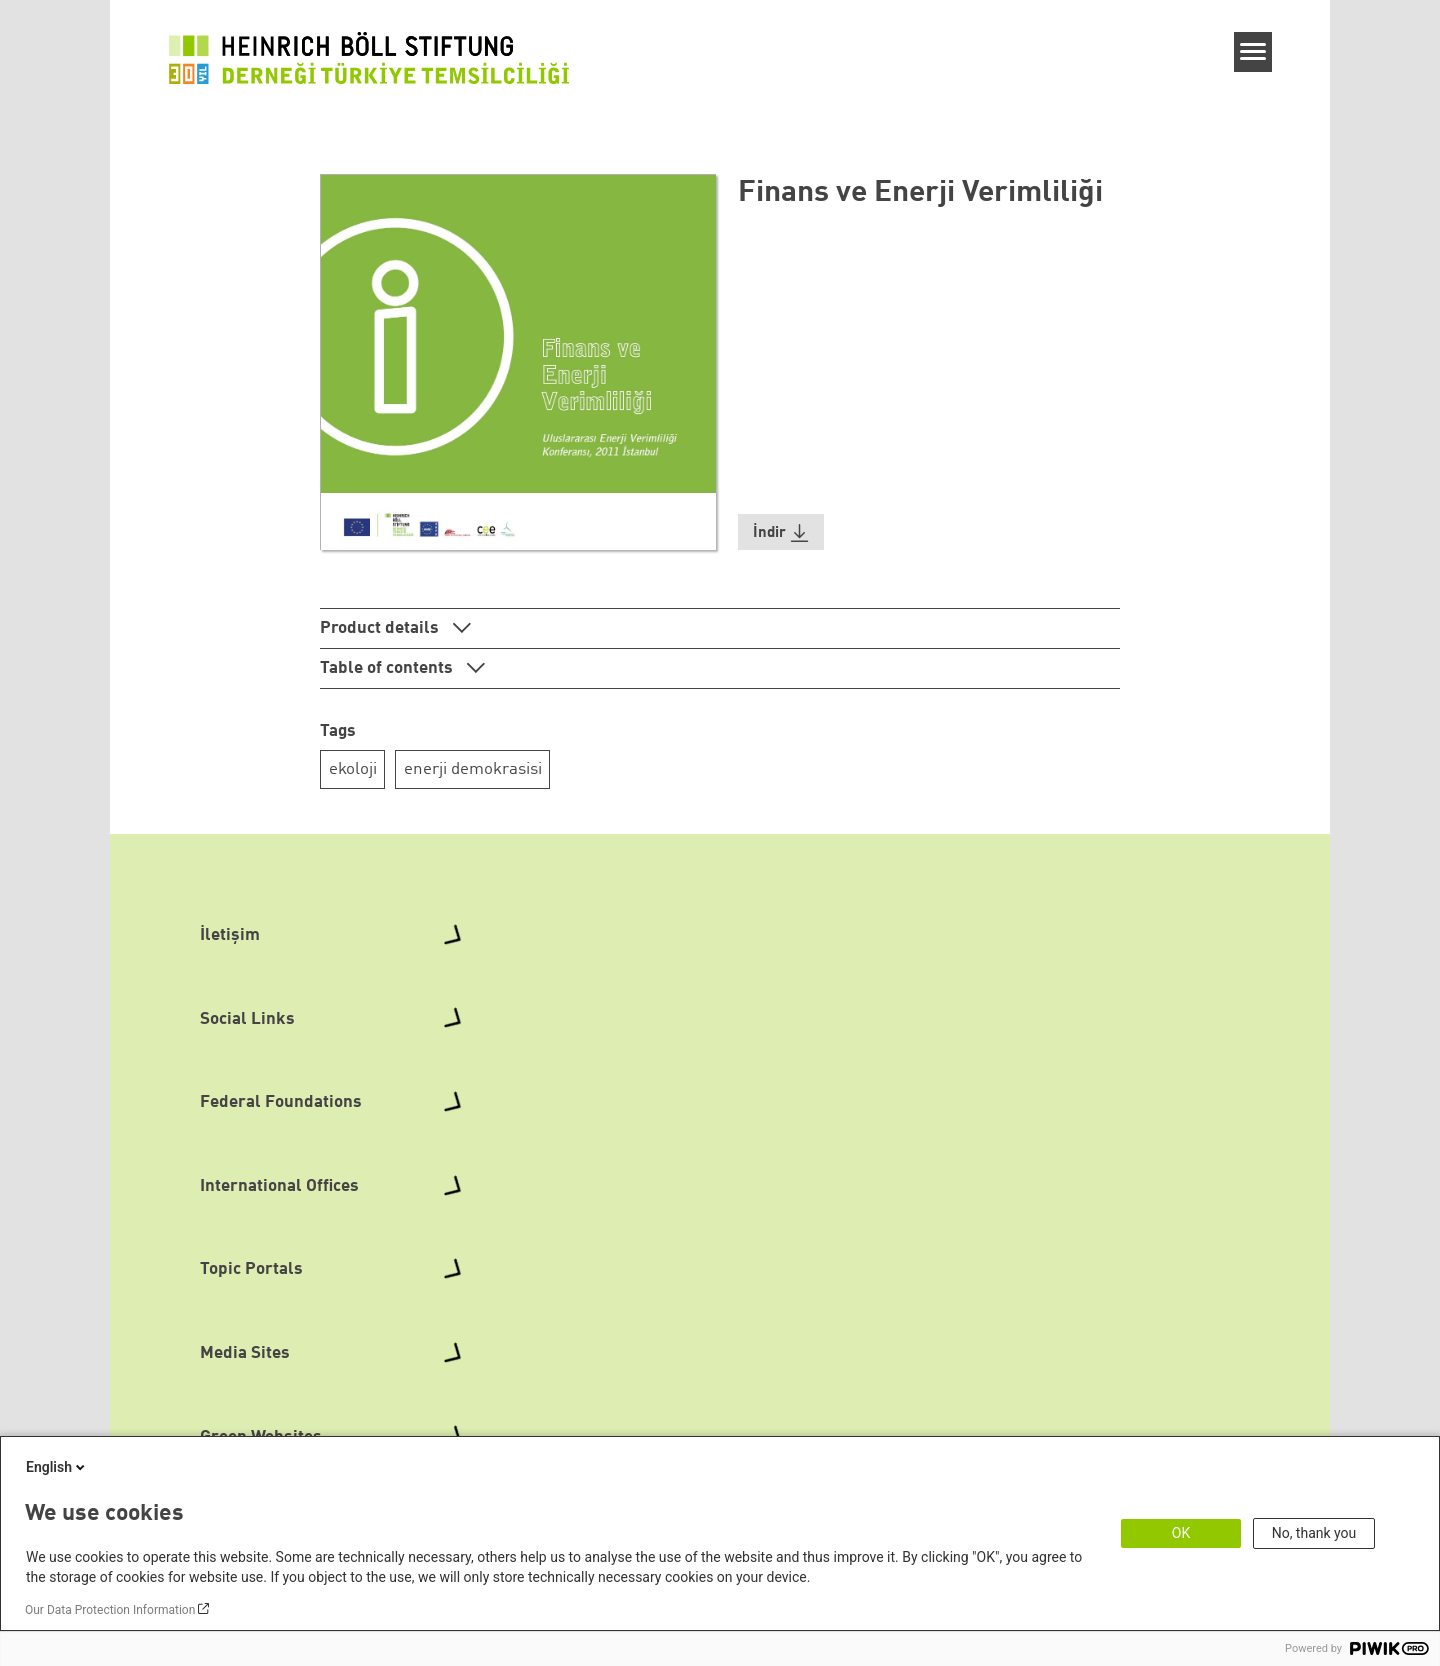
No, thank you (1314, 1533)
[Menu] (1253, 52)
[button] (781, 532)
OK (1181, 1533)
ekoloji (353, 769)
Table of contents (388, 668)
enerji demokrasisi (473, 769)
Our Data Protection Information (110, 1610)
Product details (381, 628)
